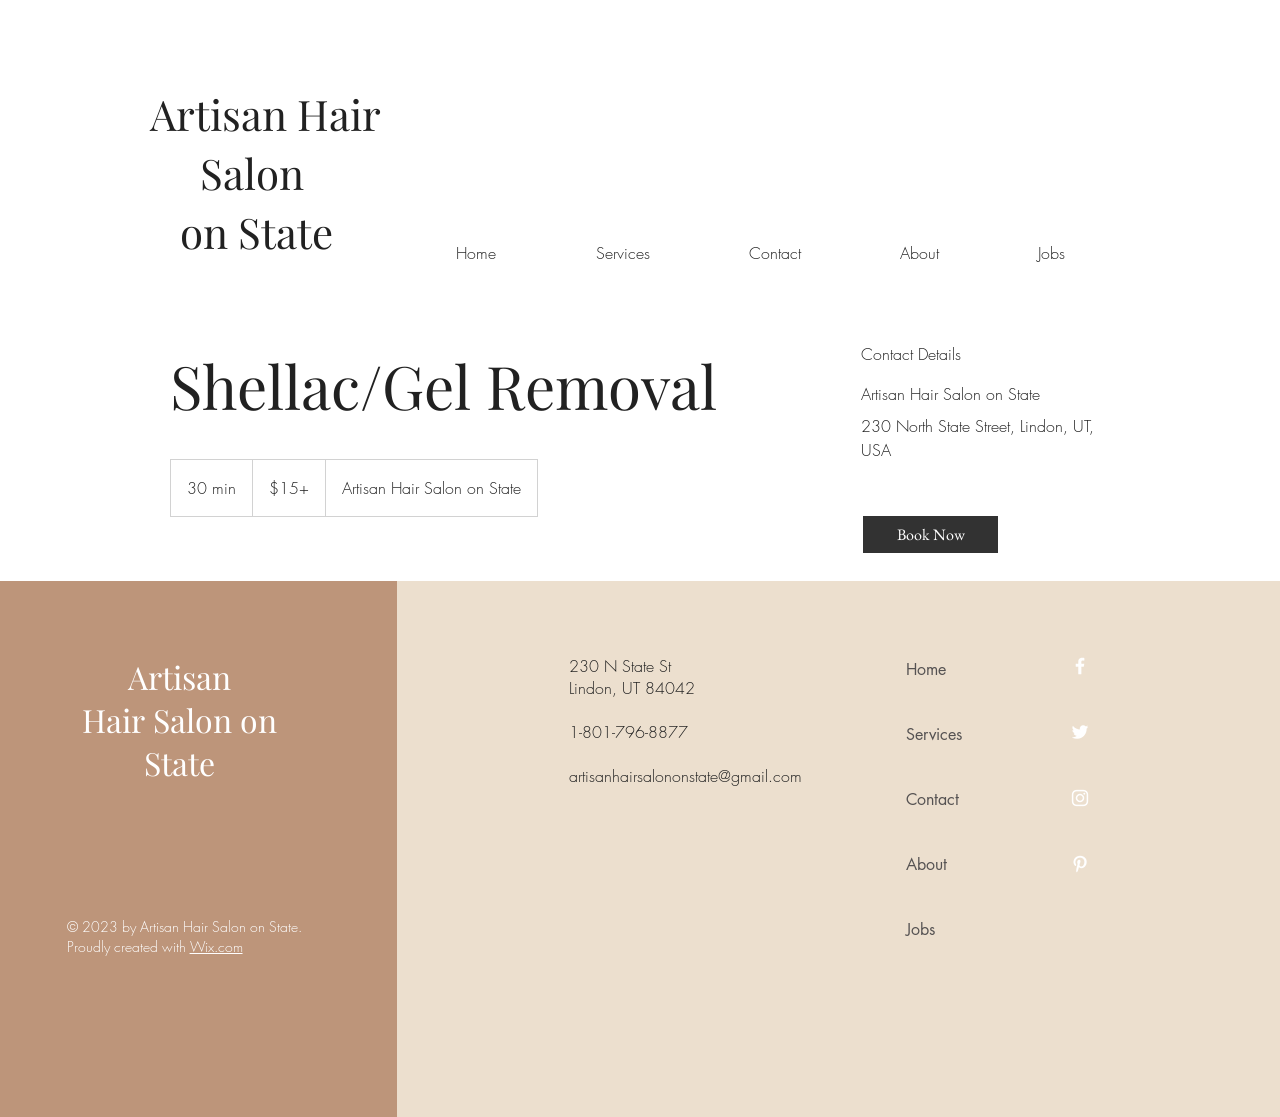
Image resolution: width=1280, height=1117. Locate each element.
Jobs (920, 929)
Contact (932, 799)
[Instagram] (1080, 798)
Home (926, 669)
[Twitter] (1080, 732)
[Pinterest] (1080, 864)
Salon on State (210, 741)
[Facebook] (1080, 666)
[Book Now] (930, 534)
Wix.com (216, 946)
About (926, 864)
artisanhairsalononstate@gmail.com (685, 776)
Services (934, 734)
